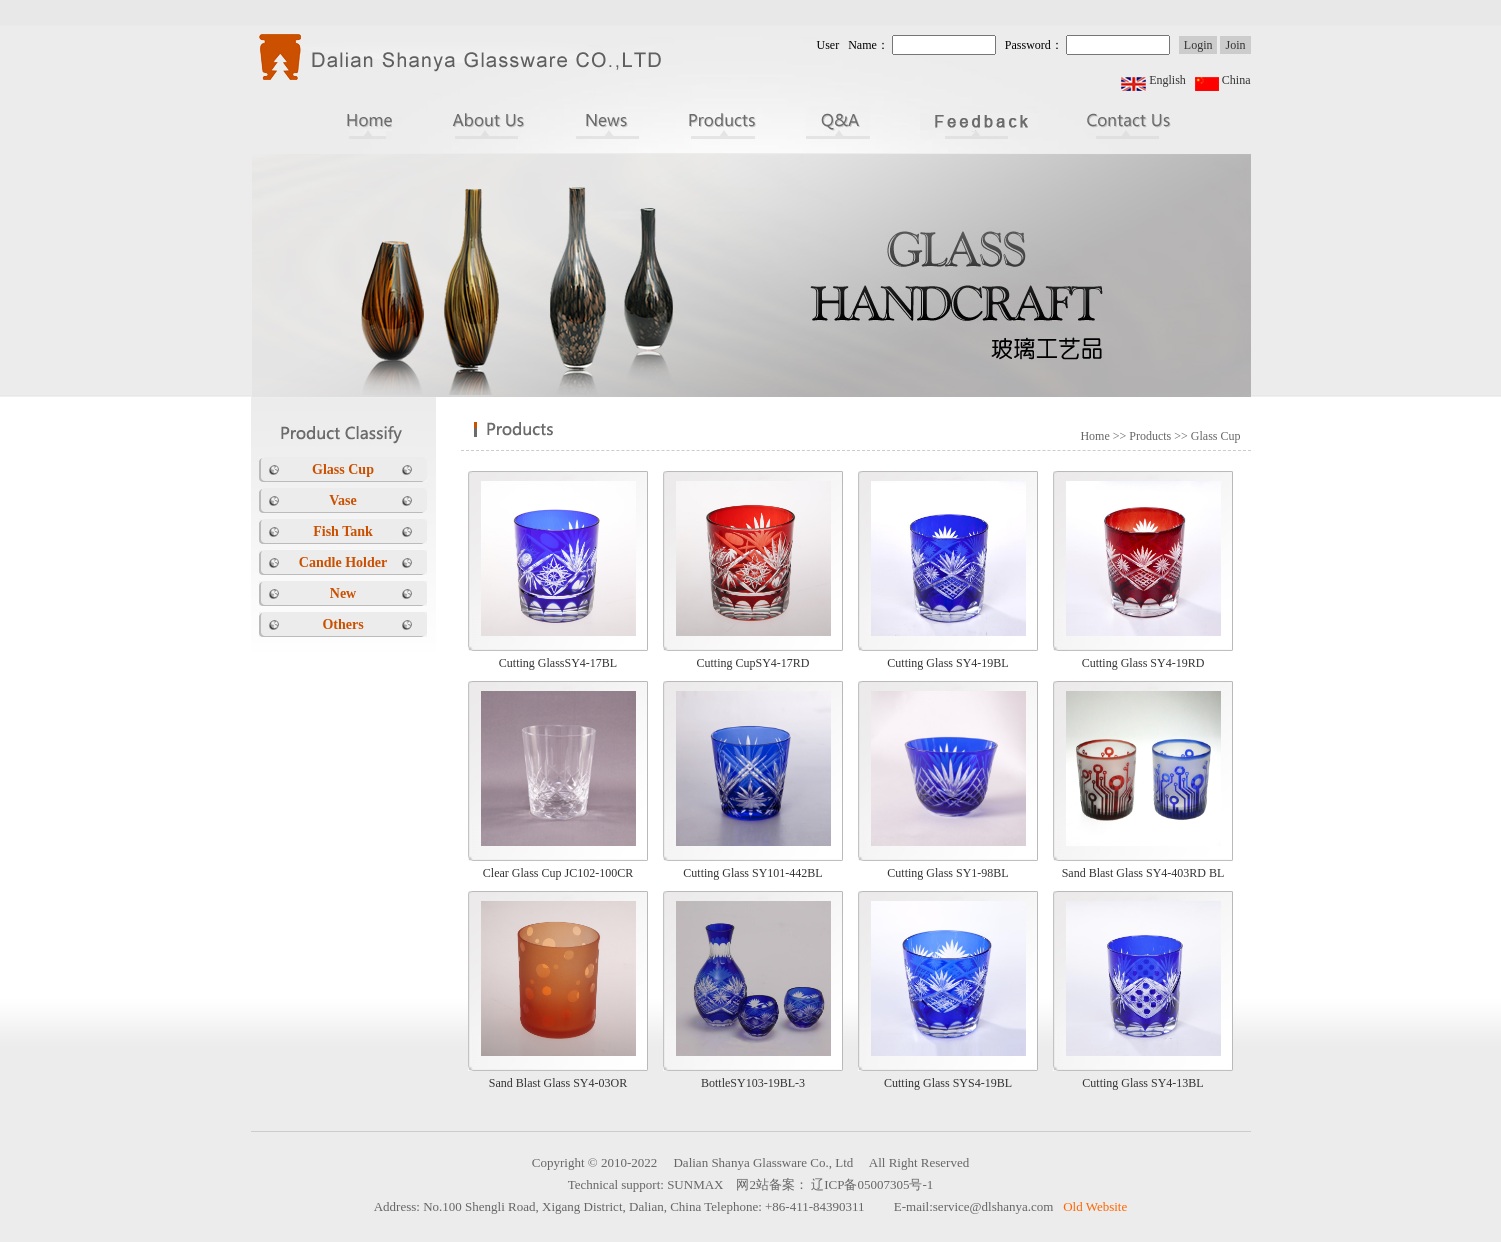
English (1167, 80)
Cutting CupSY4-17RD (752, 663)
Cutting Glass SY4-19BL (947, 663)
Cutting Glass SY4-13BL (1142, 1083)
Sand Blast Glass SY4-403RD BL (1143, 873)
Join (1235, 45)
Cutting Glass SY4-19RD (1143, 663)
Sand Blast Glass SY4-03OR (558, 1083)
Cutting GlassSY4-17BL (558, 663)
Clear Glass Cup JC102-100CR (558, 873)
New (343, 593)
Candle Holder (343, 562)
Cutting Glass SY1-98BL (947, 873)
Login (1198, 45)
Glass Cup (343, 469)
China (1236, 80)
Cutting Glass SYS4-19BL (948, 1083)
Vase (343, 500)
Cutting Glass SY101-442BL (752, 873)
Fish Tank (343, 531)
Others (342, 624)
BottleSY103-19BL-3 (753, 1083)
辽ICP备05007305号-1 (872, 1184)
